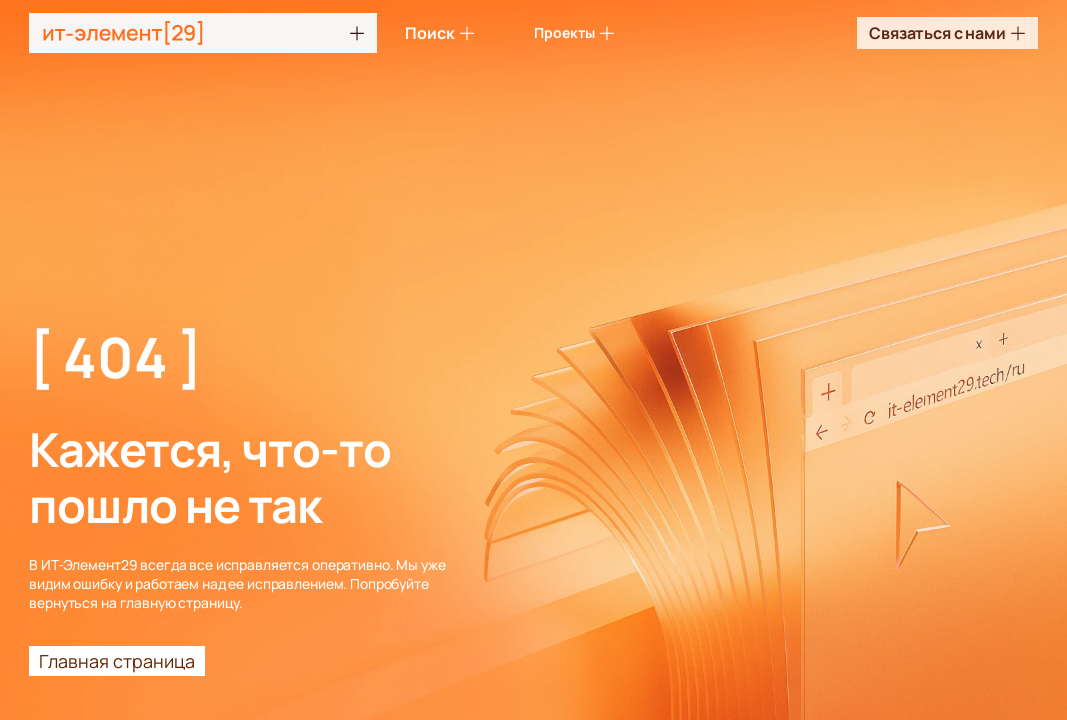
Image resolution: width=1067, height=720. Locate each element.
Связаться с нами (947, 33)
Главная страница (117, 661)
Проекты (574, 32)
